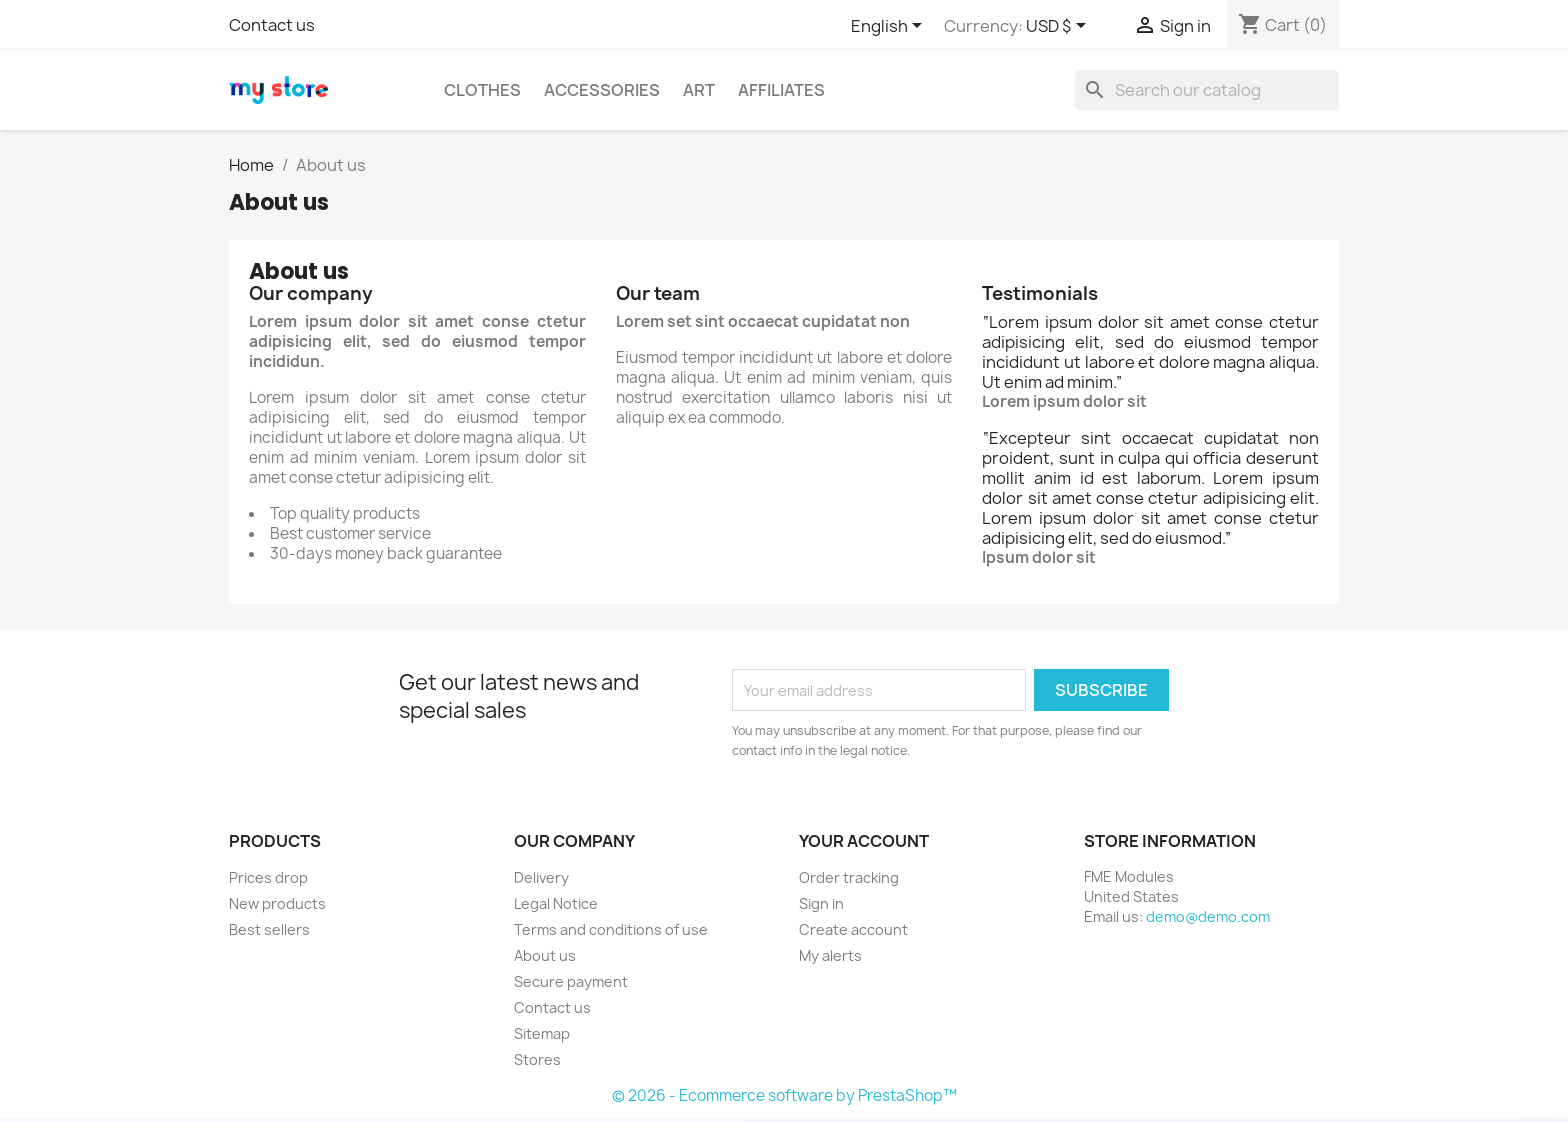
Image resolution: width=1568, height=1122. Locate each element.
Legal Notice (556, 903)
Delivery (541, 877)
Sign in (821, 903)
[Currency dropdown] (1059, 27)
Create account (853, 929)
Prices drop (268, 877)
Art (699, 90)
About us (545, 955)
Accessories (602, 90)
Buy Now (859, 1087)
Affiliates (781, 90)
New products (277, 903)
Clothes (482, 90)
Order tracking (849, 877)
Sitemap (542, 1033)
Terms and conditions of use (611, 929)
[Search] (1207, 90)
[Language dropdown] (890, 27)
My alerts (830, 955)
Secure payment (571, 981)
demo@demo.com (1208, 916)
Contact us (272, 25)
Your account (864, 841)
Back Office (716, 1087)
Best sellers (269, 929)
